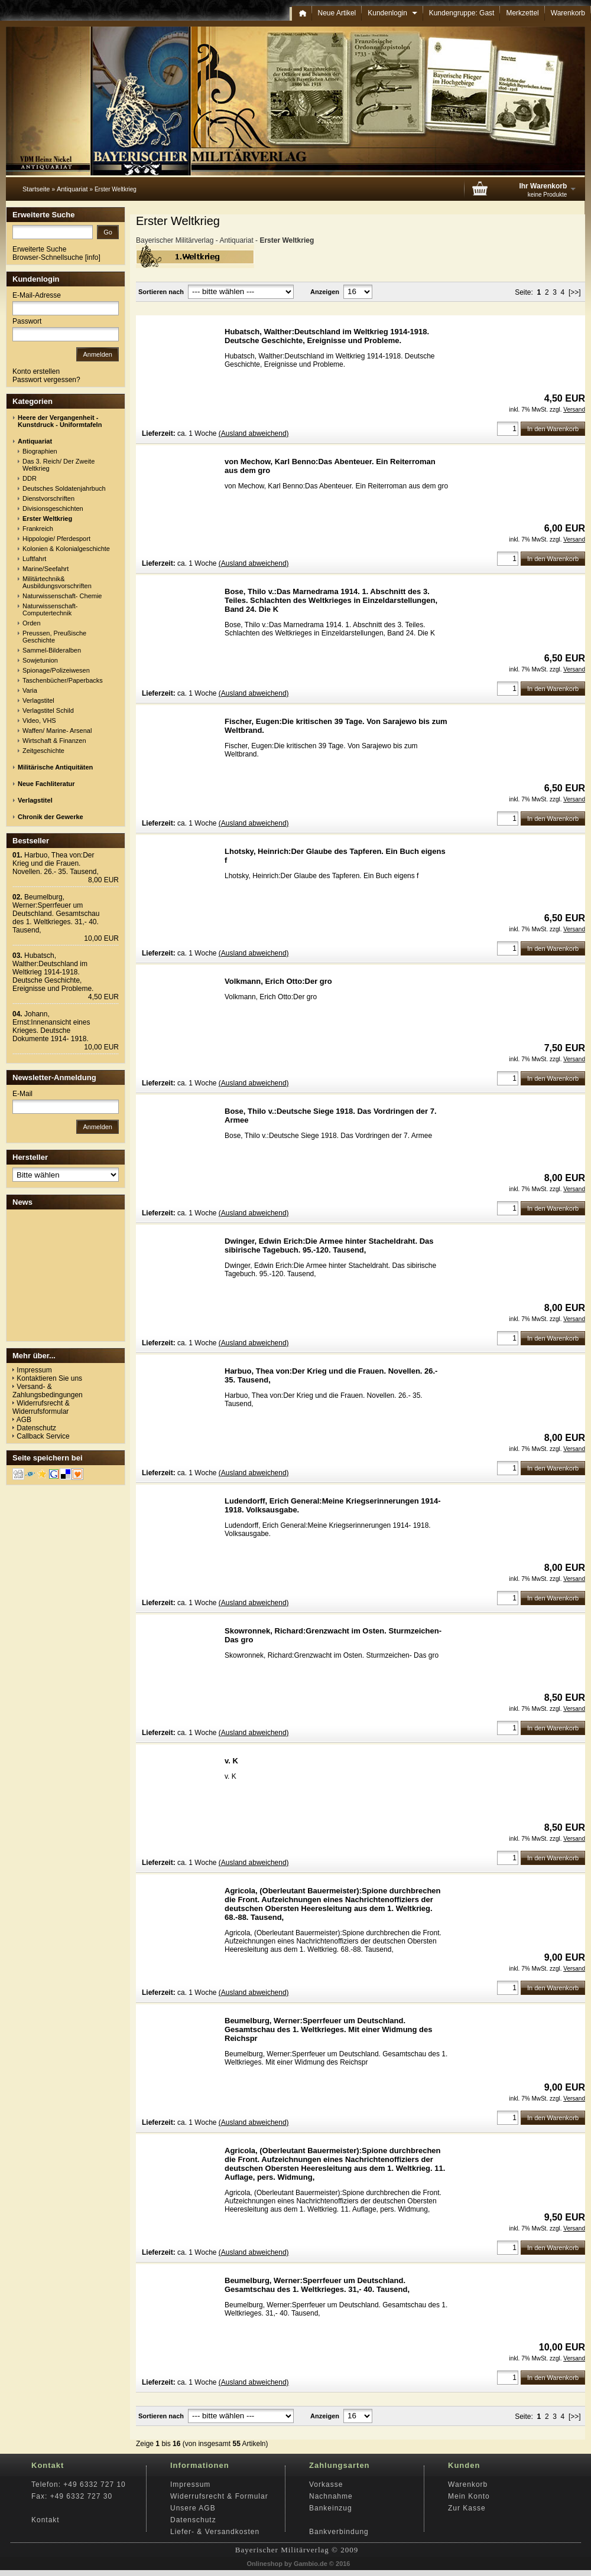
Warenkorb (568, 13)
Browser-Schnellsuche (47, 257)
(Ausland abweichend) (254, 433)
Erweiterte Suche (39, 249)
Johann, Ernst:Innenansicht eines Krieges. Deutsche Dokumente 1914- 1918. (51, 1026)
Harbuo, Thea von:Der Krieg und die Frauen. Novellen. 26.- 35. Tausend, (55, 863)
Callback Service (43, 1436)
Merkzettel (522, 13)
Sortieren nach (161, 291)
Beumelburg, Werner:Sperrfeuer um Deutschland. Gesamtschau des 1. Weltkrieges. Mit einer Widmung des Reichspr (328, 2029)
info (92, 257)
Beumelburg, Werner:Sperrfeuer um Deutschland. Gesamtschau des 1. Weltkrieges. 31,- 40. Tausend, (317, 2285)
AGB (24, 1420)
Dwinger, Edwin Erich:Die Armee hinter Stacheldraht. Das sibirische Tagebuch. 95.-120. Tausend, (329, 1245)
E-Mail (22, 1094)
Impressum (34, 1370)
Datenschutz (36, 1428)
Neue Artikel (337, 13)
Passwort (26, 321)
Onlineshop (265, 2563)
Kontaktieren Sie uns (49, 1378)
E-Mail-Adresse (36, 295)
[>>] (575, 292)
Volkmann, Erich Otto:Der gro (278, 981)
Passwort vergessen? (46, 380)
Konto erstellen (36, 371)
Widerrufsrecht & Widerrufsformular (41, 1407)
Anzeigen (324, 291)
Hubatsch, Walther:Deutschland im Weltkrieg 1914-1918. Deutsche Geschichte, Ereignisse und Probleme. (327, 336)
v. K (231, 1760)
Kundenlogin (392, 13)
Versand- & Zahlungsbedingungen (47, 1390)
